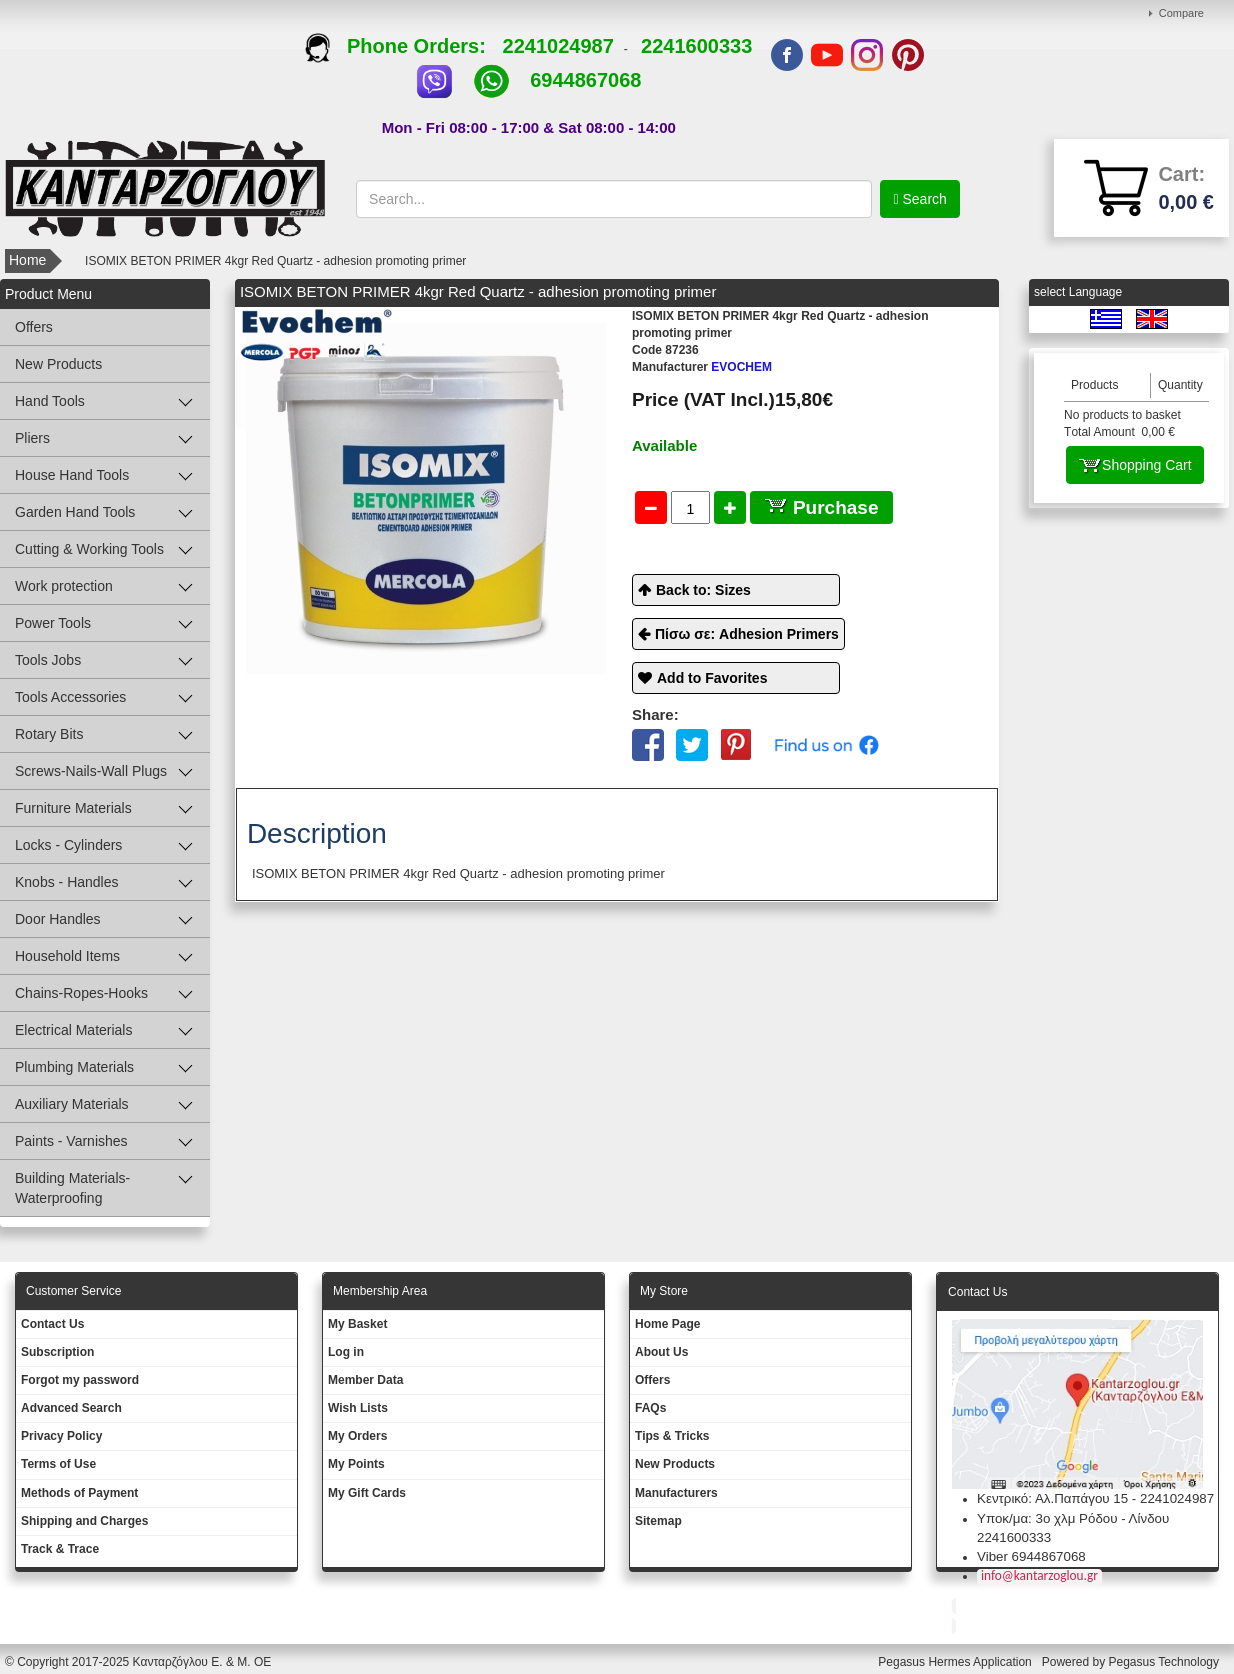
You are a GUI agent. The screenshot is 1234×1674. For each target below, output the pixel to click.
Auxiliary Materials (72, 1104)
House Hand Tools (72, 475)
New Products (58, 364)
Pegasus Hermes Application (956, 1662)
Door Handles (58, 919)
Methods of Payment (79, 1493)
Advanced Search (71, 1408)
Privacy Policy (61, 1436)
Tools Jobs (48, 660)
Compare (1181, 13)
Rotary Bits (49, 734)
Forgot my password (80, 1380)
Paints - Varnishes (71, 1141)
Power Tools (53, 623)
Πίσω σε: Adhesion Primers (747, 634)
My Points (356, 1464)
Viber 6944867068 (1031, 1556)
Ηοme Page (667, 1324)
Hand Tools (50, 401)
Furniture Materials (73, 808)
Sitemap (658, 1521)
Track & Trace (60, 1549)
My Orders (357, 1436)
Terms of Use (58, 1464)
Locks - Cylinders (68, 845)
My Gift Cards (367, 1493)
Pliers (32, 438)
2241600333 (696, 46)
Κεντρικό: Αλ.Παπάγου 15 (1052, 1498)
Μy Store (664, 1291)
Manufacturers (676, 1493)
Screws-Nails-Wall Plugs (91, 771)
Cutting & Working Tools (89, 549)
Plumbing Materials (74, 1067)
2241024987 (558, 46)
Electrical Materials (73, 1030)
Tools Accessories (70, 697)
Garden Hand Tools (75, 512)
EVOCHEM (702, 367)
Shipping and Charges (84, 1521)
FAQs (650, 1408)
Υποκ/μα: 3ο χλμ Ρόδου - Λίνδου (1073, 1518)
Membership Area (380, 1291)
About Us (661, 1352)
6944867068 (585, 80)
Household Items (67, 956)
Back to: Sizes (703, 590)
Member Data (365, 1380)
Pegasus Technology (1165, 1662)
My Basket (357, 1324)
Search (923, 199)
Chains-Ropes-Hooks (81, 993)
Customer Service (73, 1291)
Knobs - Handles (67, 882)
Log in (346, 1352)
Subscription (57, 1352)
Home (27, 260)
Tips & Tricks (672, 1436)
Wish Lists (358, 1408)
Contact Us (52, 1324)
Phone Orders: (403, 46)
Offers (34, 327)
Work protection (64, 586)
